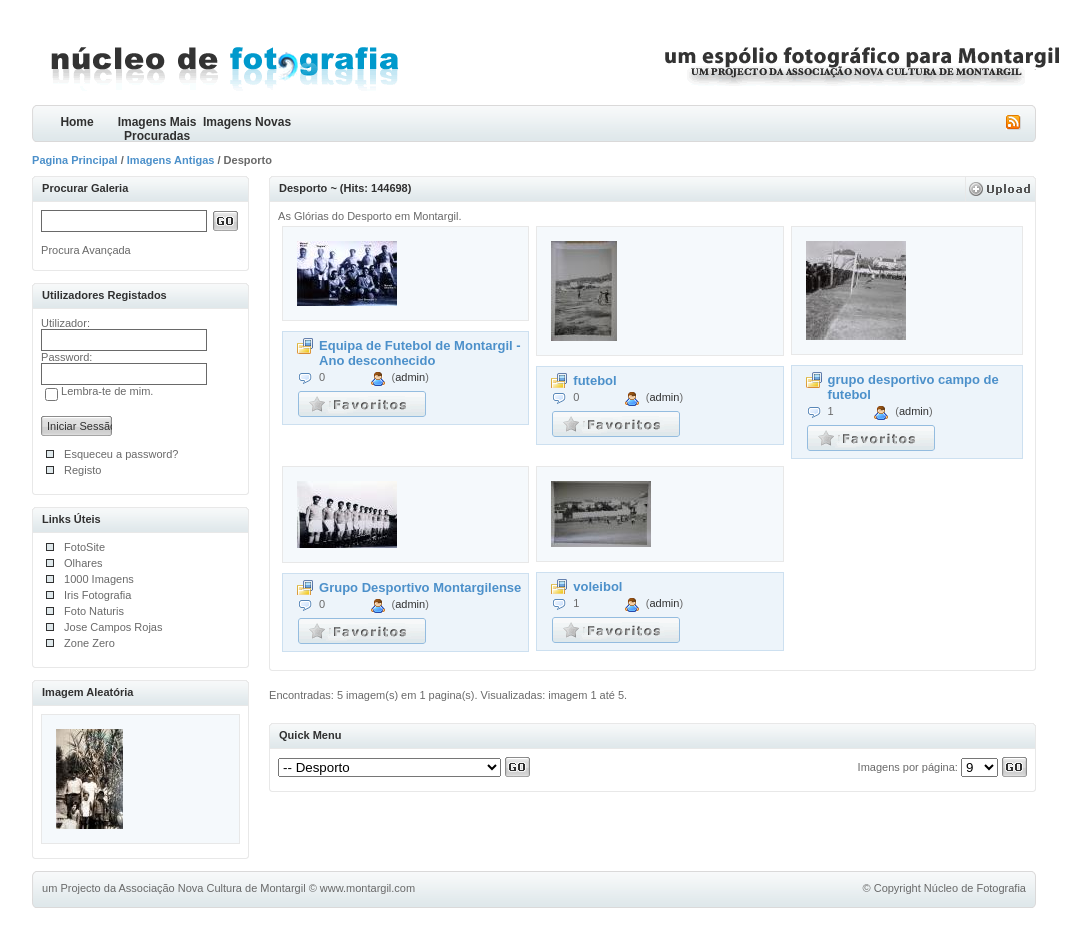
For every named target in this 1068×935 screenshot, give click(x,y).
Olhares (83, 563)
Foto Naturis (94, 611)
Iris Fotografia (97, 595)
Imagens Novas (247, 122)
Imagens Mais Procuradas (157, 128)
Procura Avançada (86, 250)
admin (410, 377)
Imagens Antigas (171, 160)
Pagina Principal (75, 160)
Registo (82, 470)
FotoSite (84, 547)
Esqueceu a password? (121, 454)
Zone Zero (89, 643)
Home (76, 122)
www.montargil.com (367, 888)
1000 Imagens (99, 579)
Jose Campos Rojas (113, 627)
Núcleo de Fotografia (975, 888)
